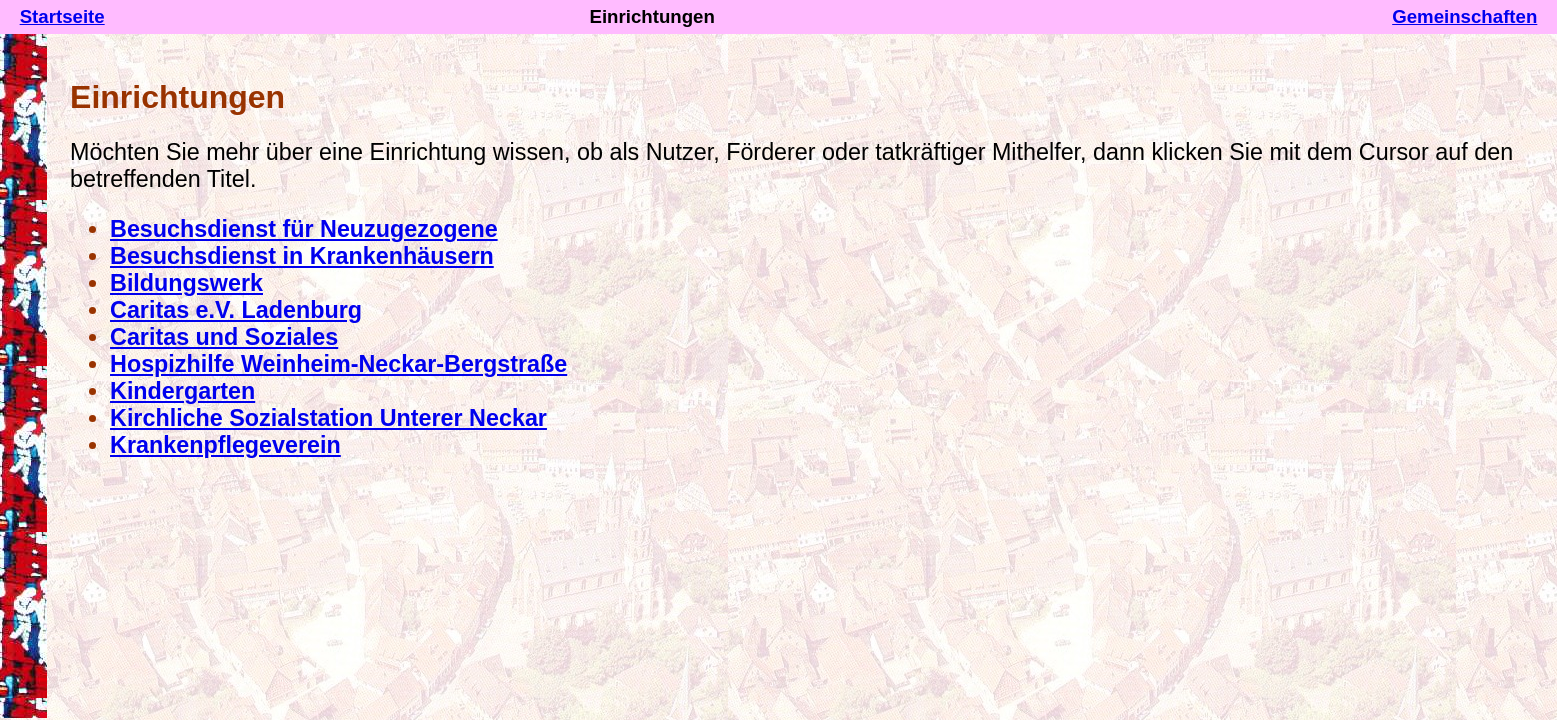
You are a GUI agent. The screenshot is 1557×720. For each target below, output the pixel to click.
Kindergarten (182, 391)
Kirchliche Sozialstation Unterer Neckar (328, 418)
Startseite (62, 16)
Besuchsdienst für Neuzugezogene (304, 229)
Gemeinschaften (1464, 16)
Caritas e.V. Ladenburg (236, 310)
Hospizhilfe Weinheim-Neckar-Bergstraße (338, 364)
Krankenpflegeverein (225, 445)
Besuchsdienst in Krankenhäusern (302, 256)
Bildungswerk (186, 283)
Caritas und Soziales (224, 337)
